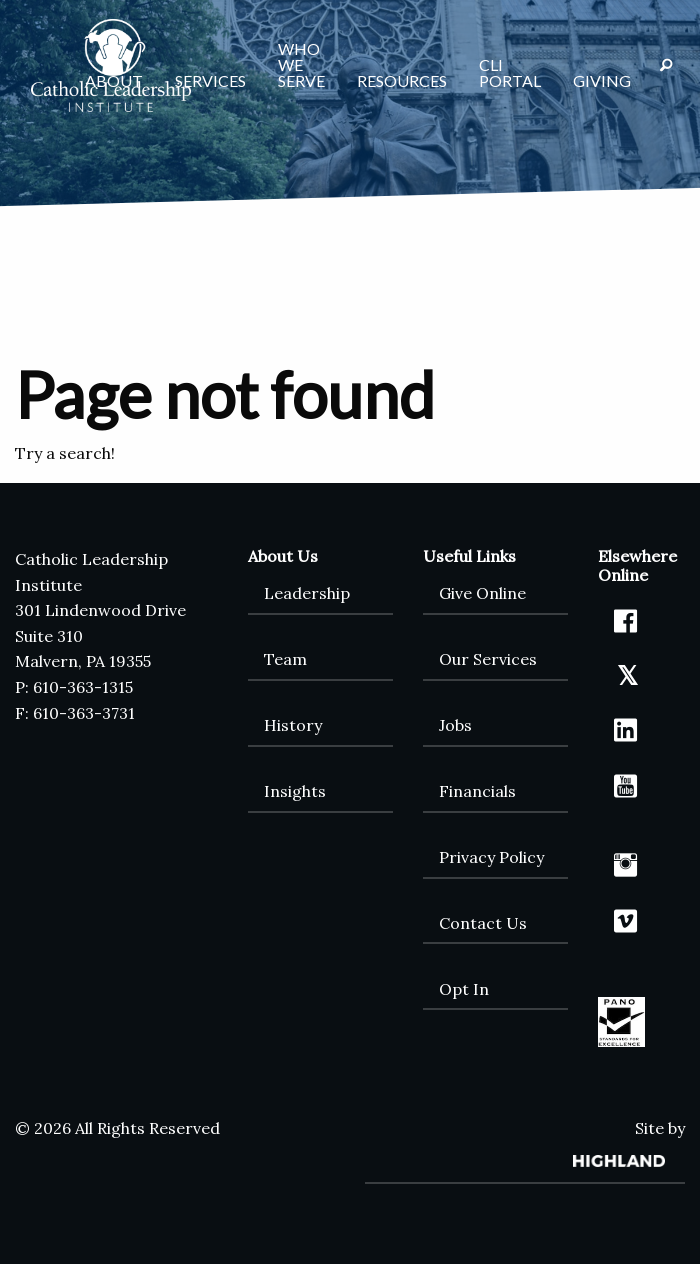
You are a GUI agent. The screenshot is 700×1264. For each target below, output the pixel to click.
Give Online (482, 593)
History (293, 725)
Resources (402, 80)
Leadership (307, 593)
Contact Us (483, 923)
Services (210, 80)
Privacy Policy (491, 857)
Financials (477, 791)
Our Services (488, 659)
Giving (602, 80)
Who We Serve (301, 64)
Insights (295, 791)
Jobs (455, 725)
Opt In (464, 989)
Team (285, 659)
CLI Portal (510, 72)
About (114, 80)
